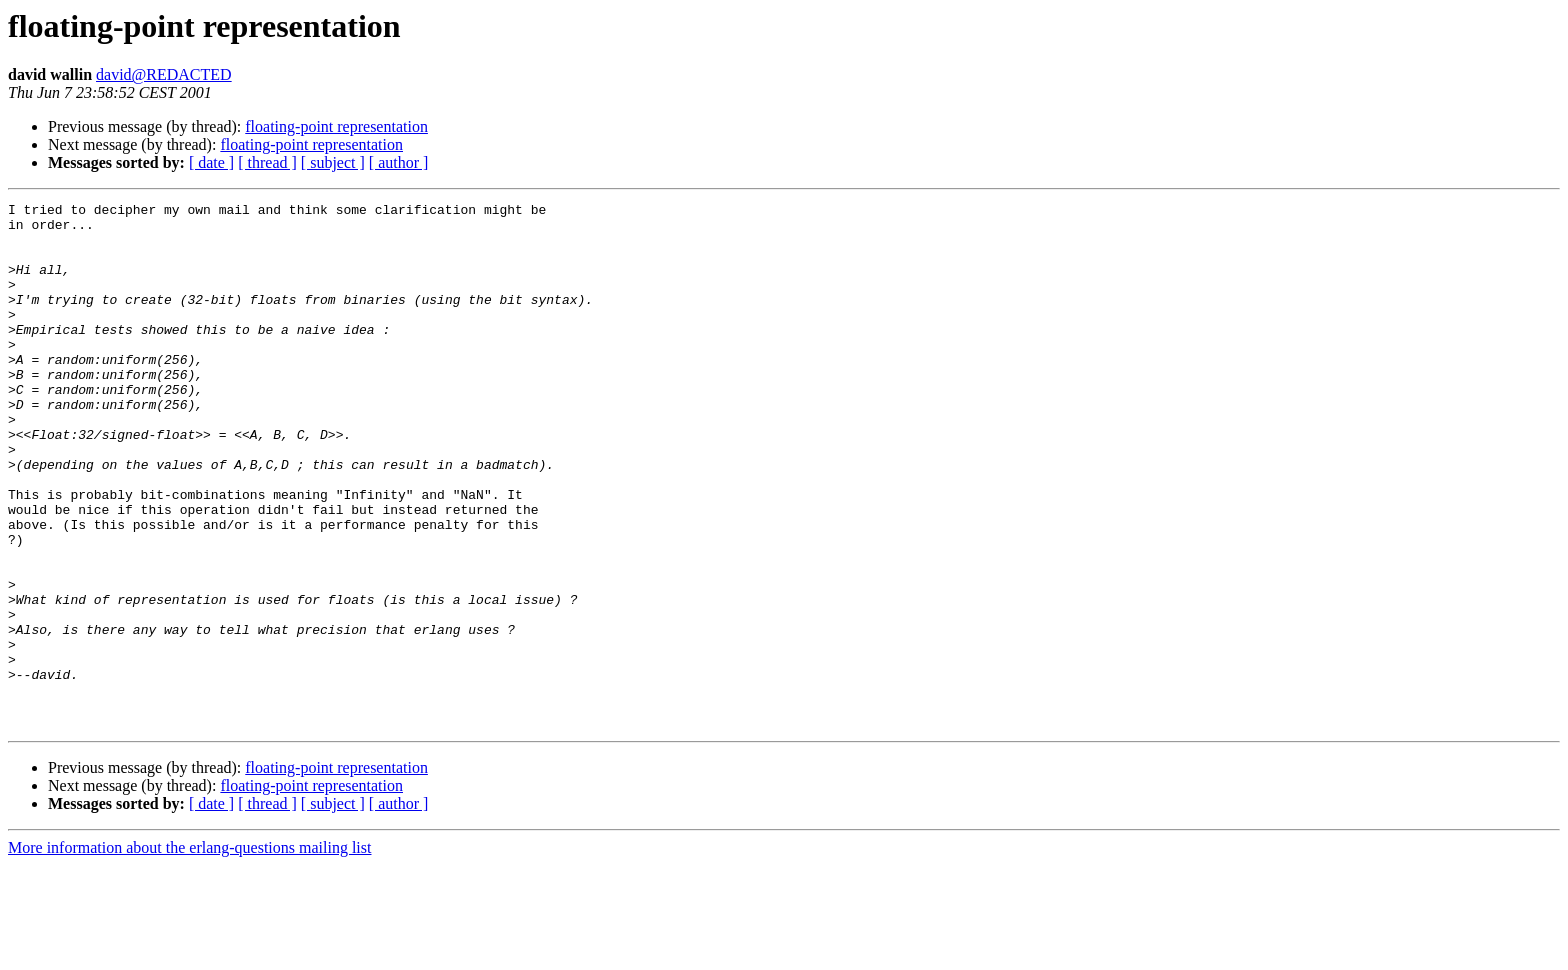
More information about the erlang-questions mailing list (189, 952)
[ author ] (399, 162)
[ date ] (211, 162)
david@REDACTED (164, 74)
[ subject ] (333, 162)
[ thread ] (267, 162)
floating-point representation (336, 126)
